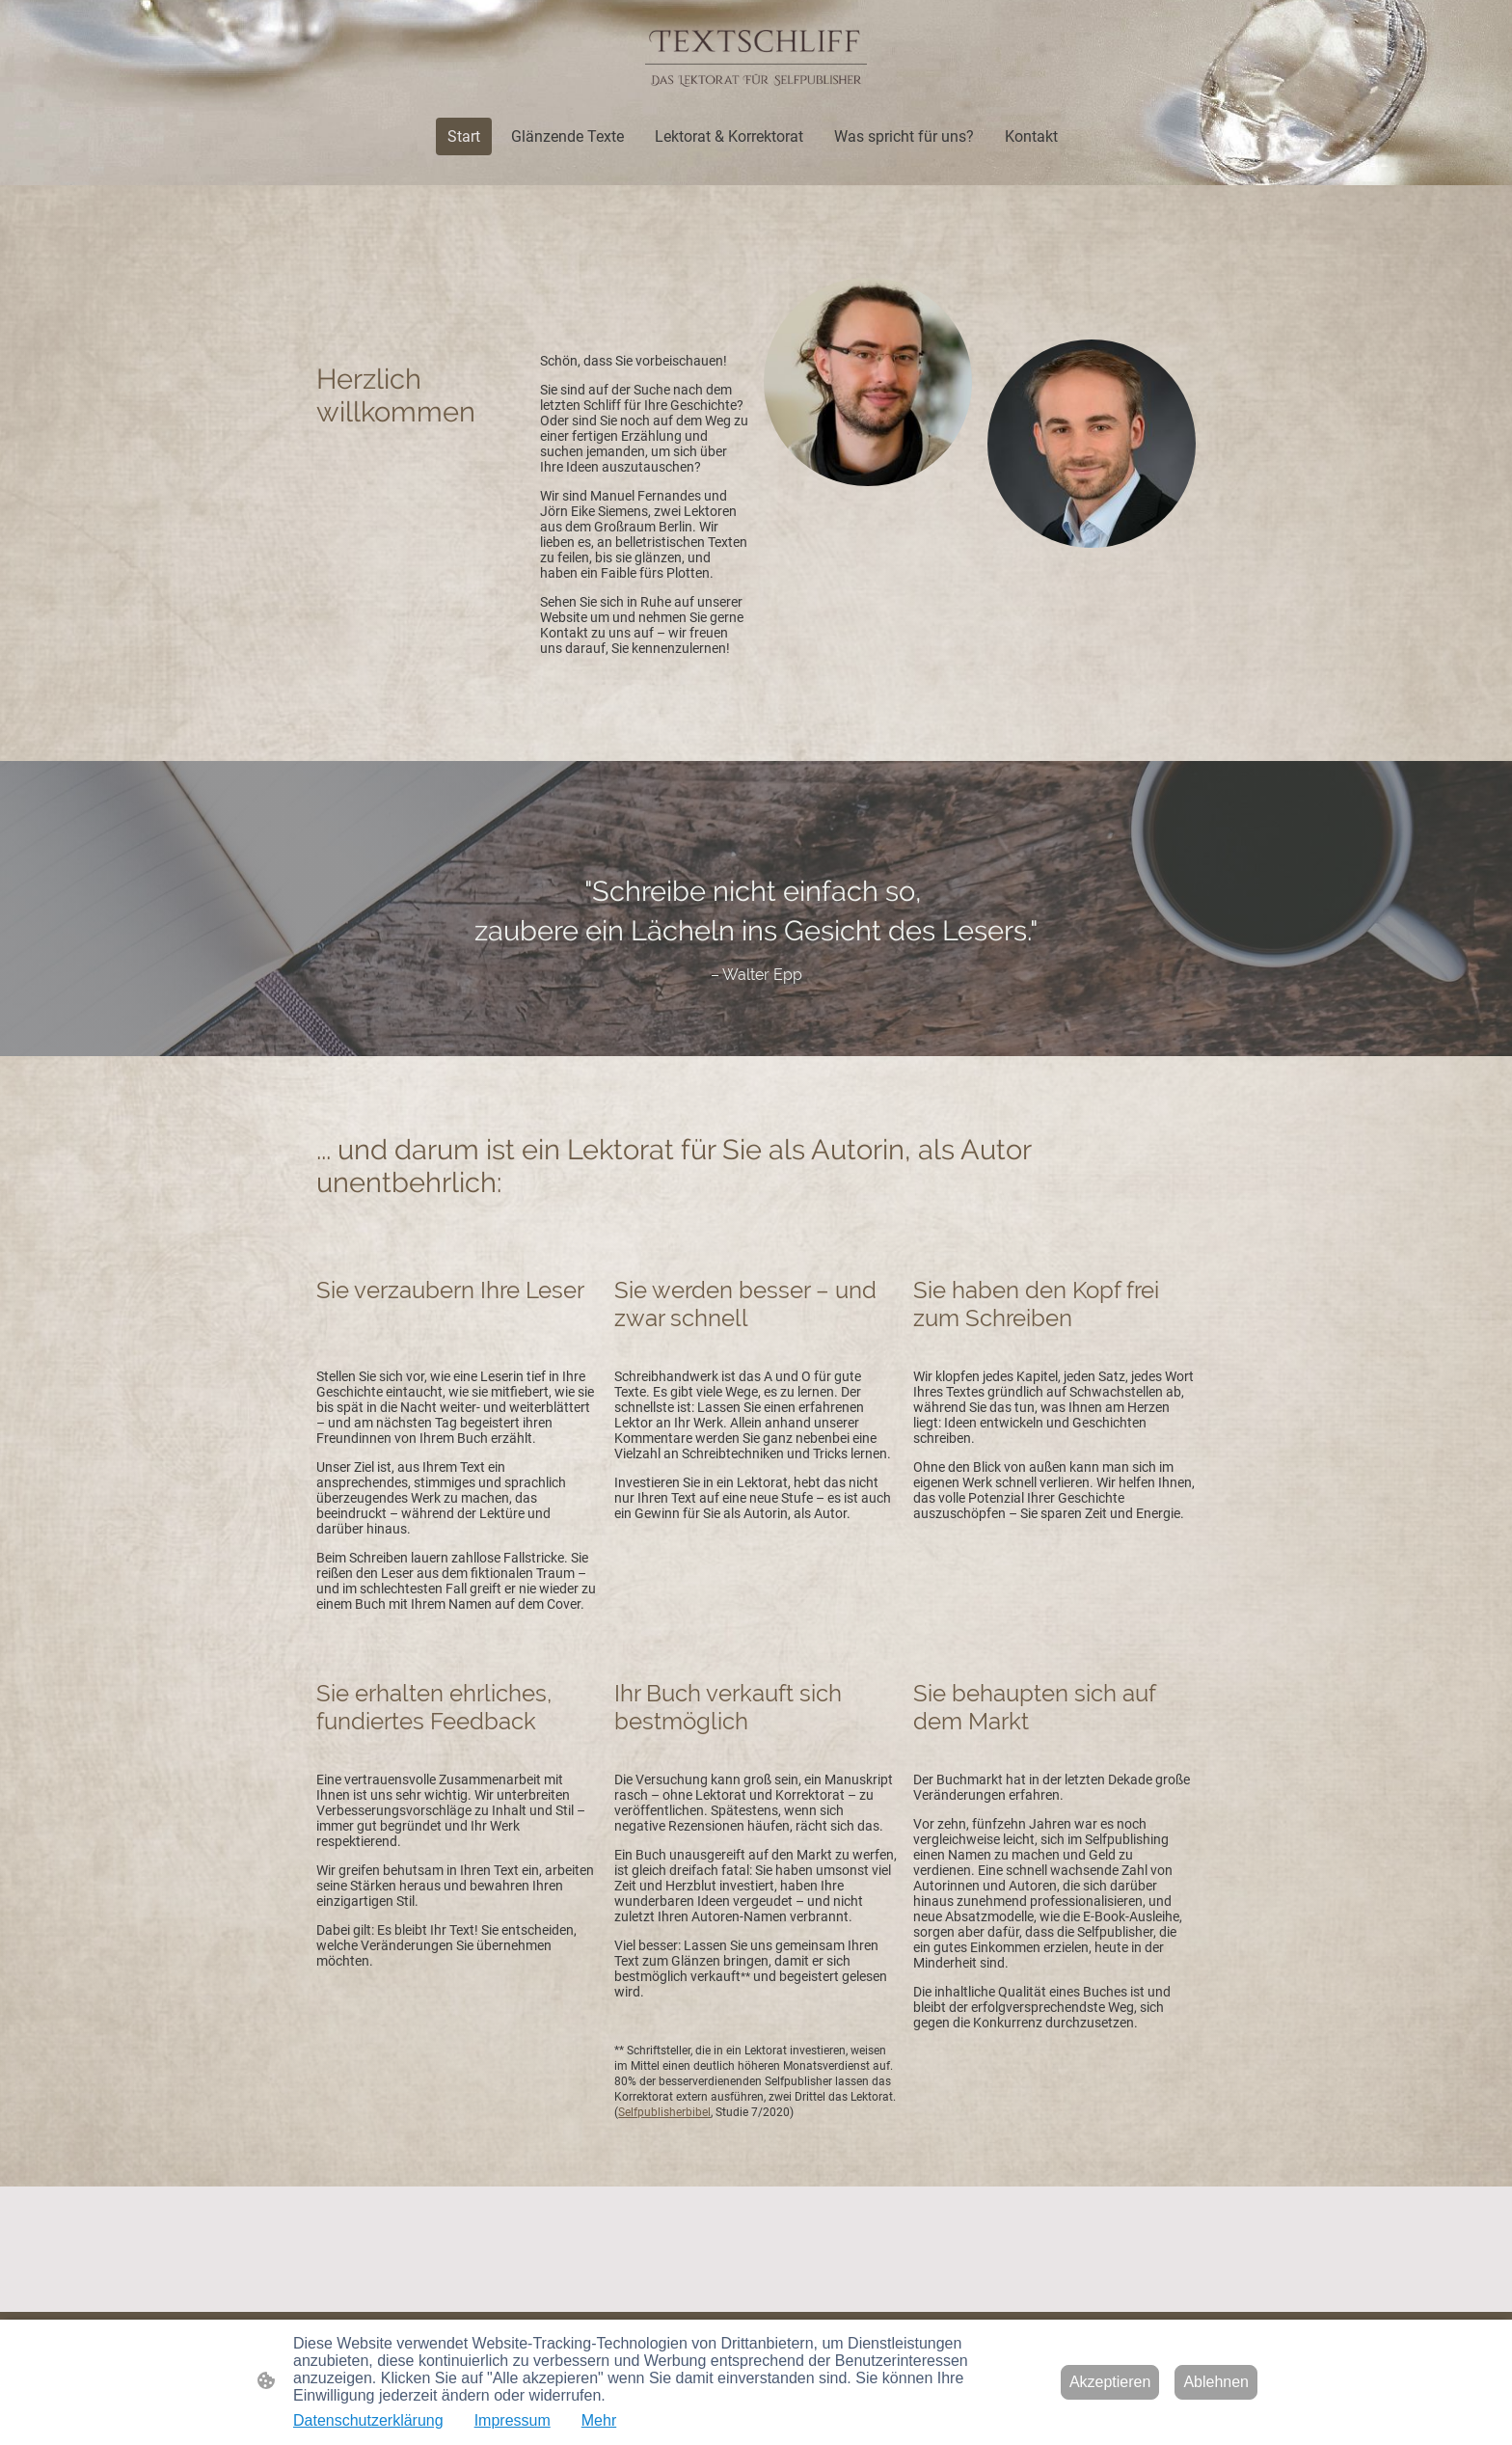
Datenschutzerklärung (368, 2420)
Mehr (598, 2420)
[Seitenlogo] (755, 58)
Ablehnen (1216, 2382)
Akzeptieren (1110, 2382)
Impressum (512, 2420)
